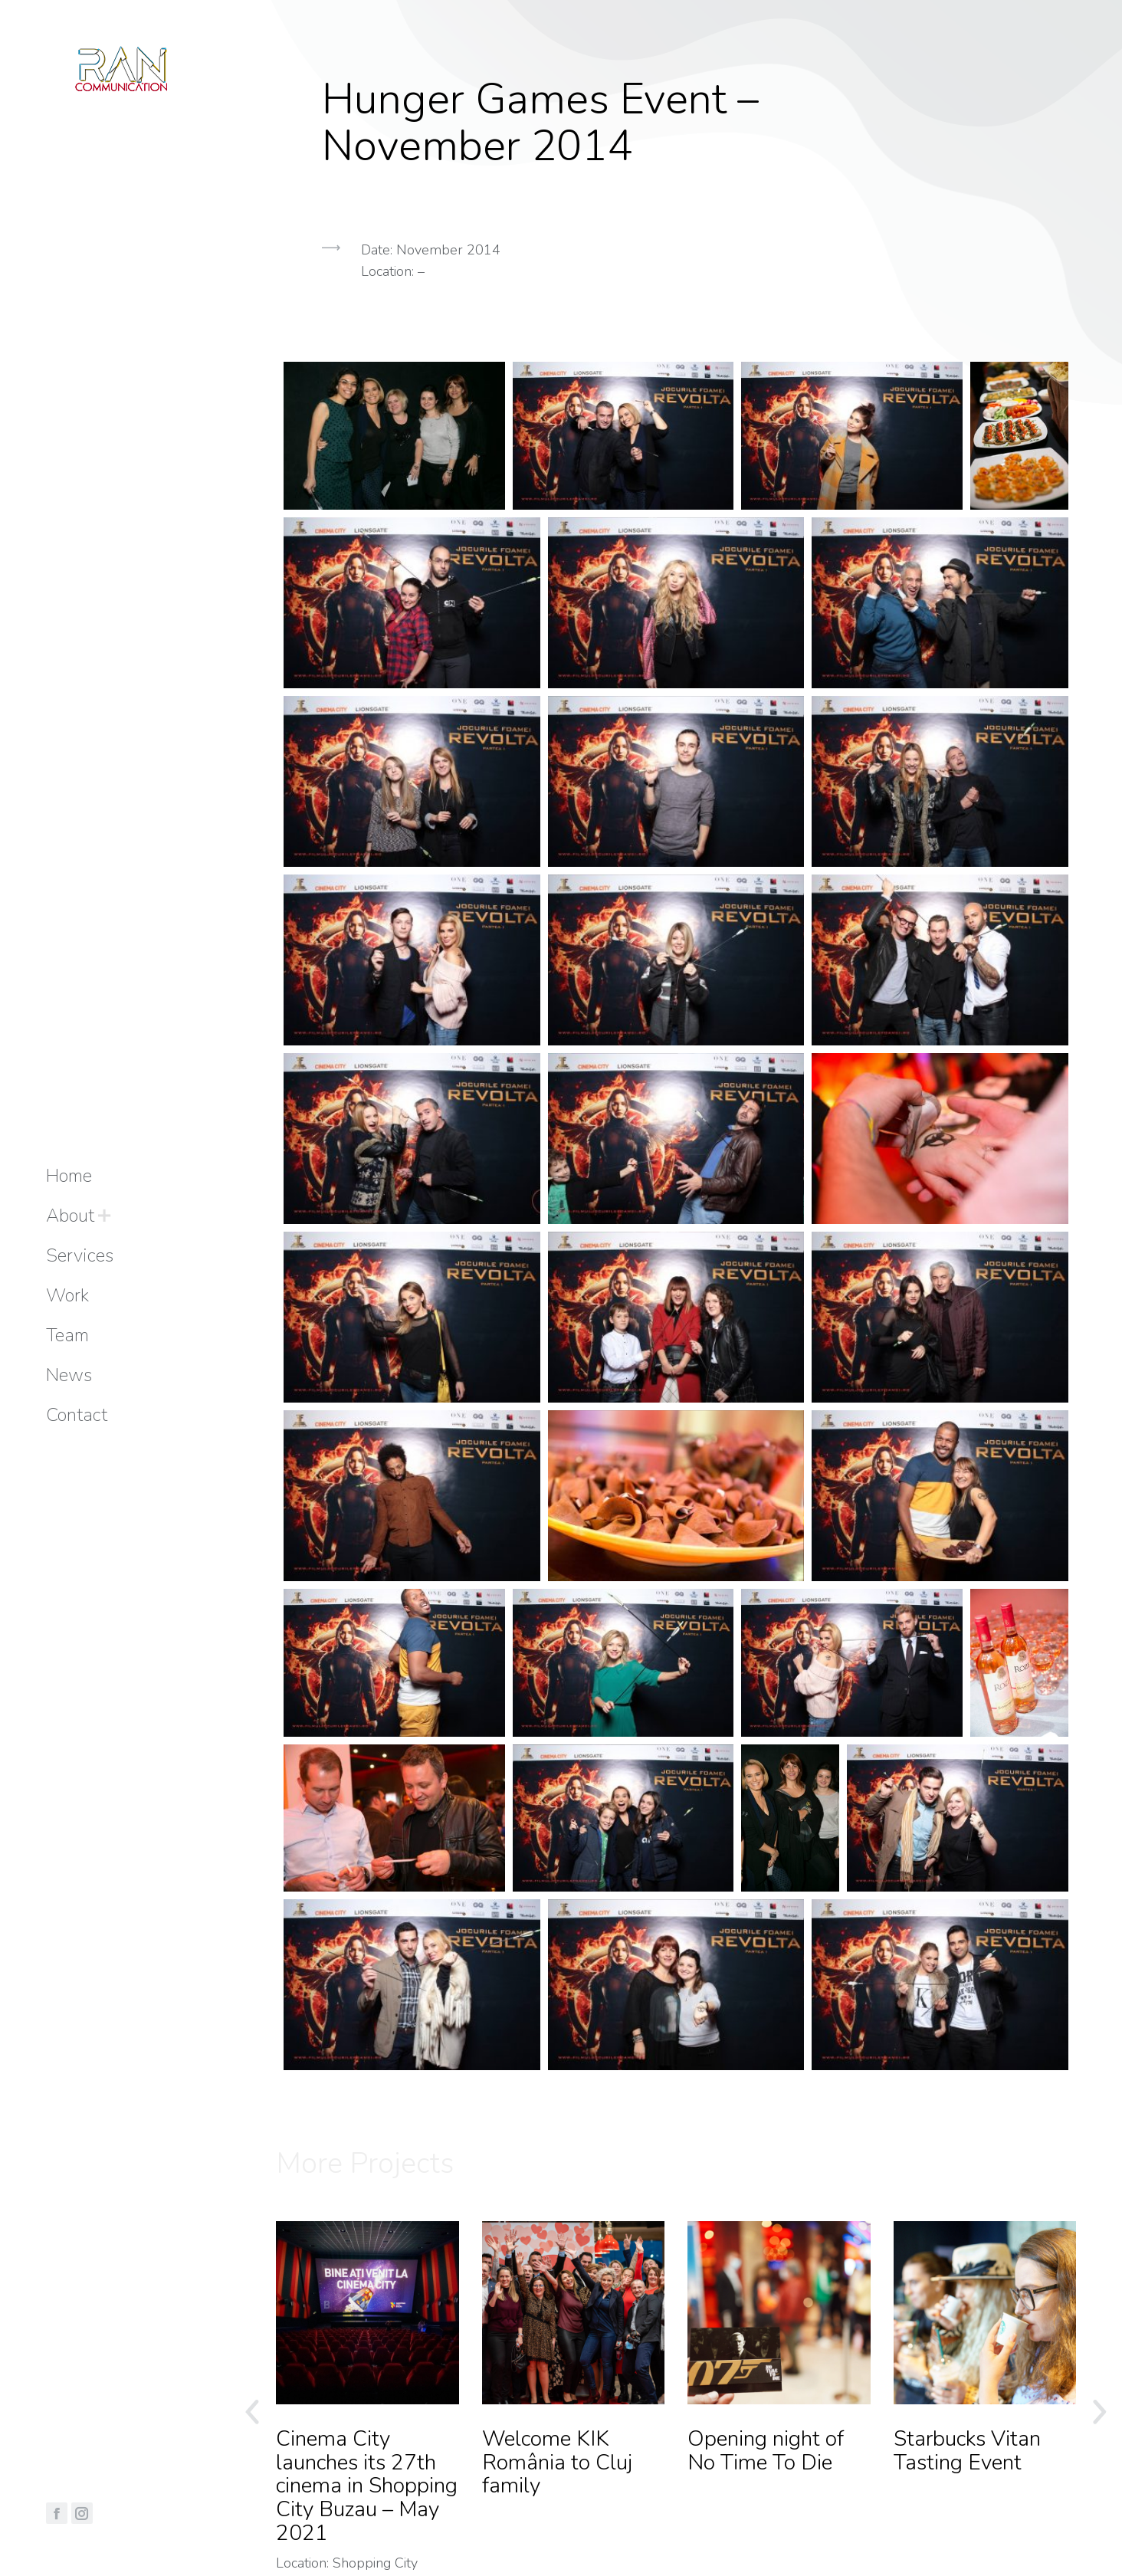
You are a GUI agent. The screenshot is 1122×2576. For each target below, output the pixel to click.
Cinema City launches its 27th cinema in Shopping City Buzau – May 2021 (367, 2486)
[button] (676, 341)
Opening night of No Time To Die (765, 2451)
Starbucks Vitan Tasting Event (967, 2451)
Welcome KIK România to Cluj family (557, 2462)
